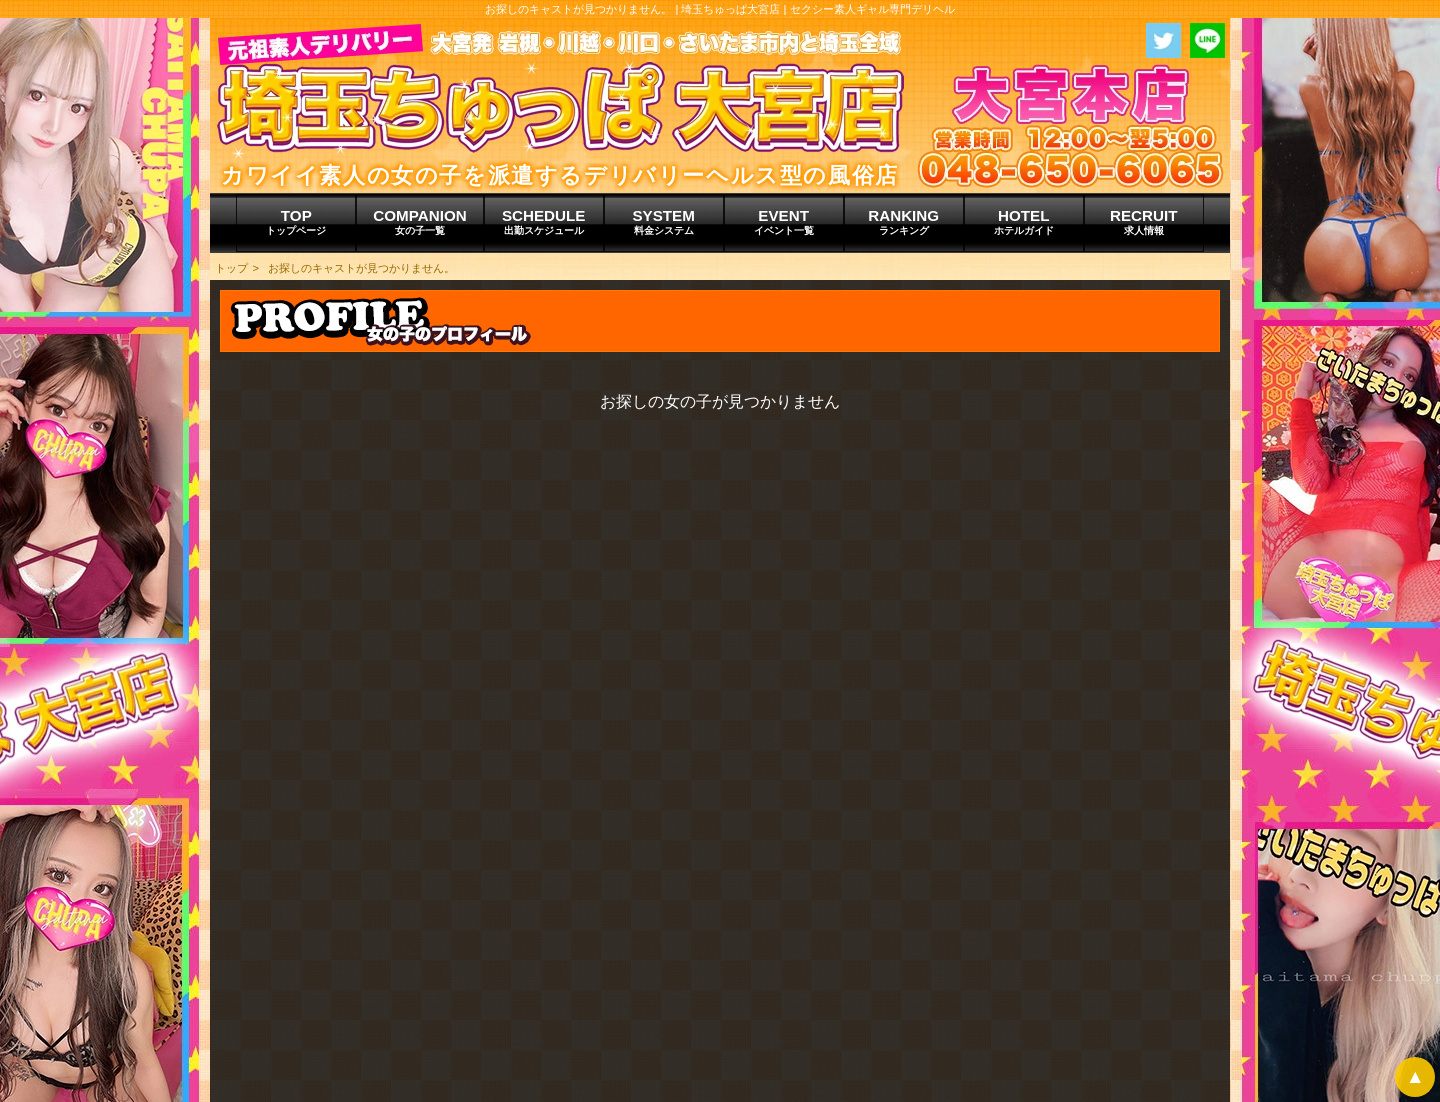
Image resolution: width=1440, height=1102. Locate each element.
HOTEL (1024, 222)
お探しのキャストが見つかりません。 (361, 268)
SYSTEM (664, 222)
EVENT (784, 222)
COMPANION (419, 222)
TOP (296, 222)
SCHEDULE (544, 222)
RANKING (904, 222)
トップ (231, 268)
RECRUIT (1144, 222)
